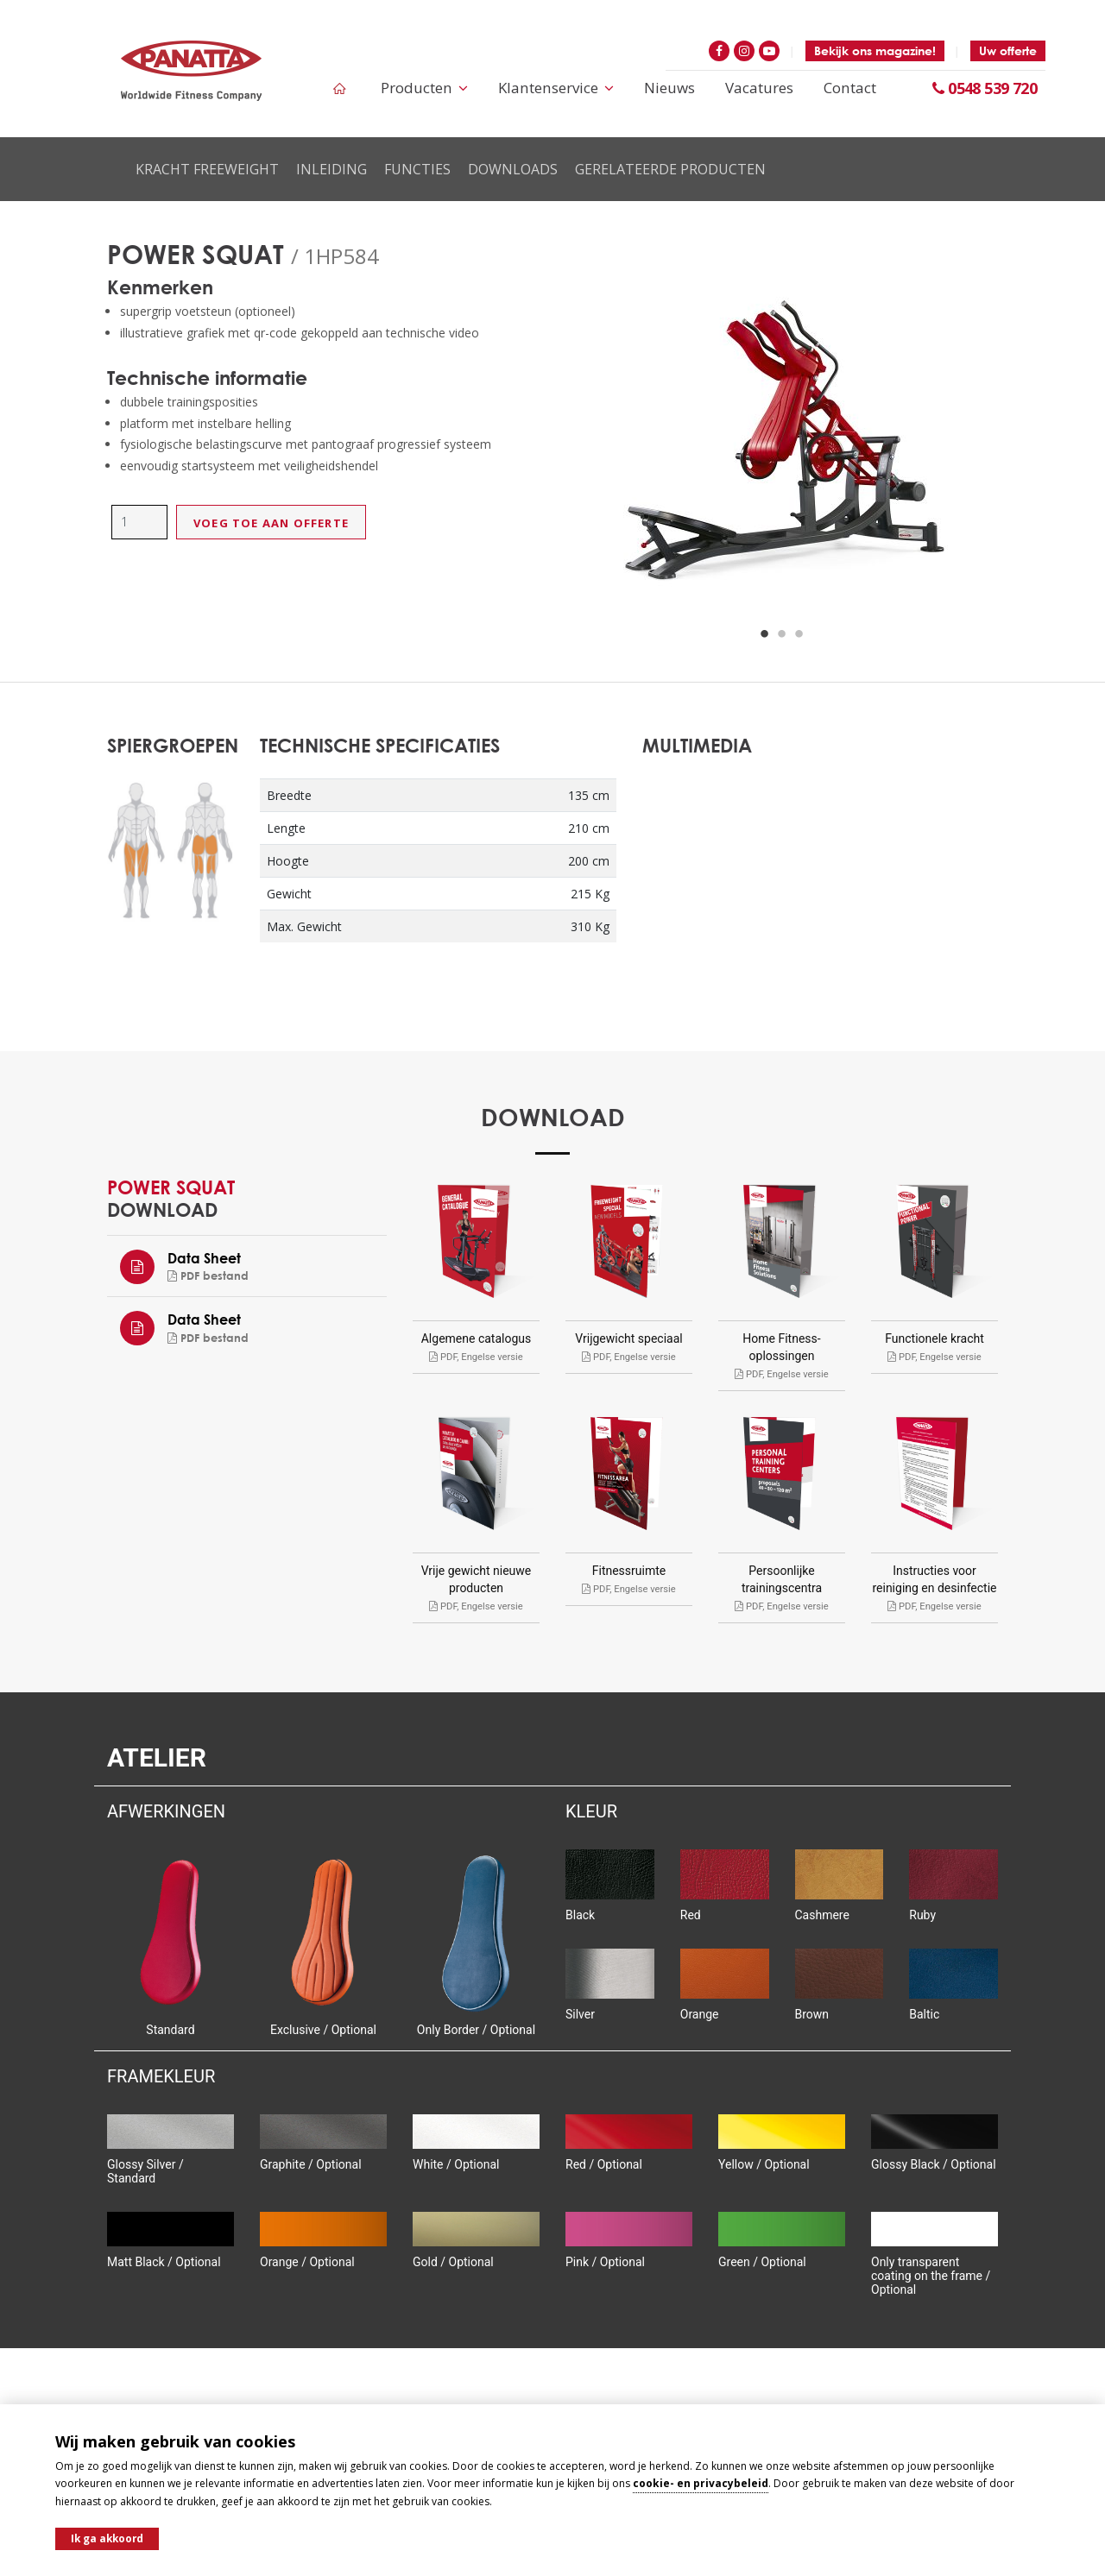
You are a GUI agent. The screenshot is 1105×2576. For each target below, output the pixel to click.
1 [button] (765, 634)
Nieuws (670, 88)
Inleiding (331, 169)
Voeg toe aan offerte (271, 523)
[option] (781, 448)
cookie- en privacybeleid (700, 2481)
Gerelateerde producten (670, 169)
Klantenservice (558, 88)
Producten (427, 88)
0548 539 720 (984, 88)
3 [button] (799, 634)
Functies (417, 169)
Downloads (513, 169)
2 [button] (782, 634)
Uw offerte (1008, 50)
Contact (850, 88)
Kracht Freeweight (207, 169)
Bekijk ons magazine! (875, 50)
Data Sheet (204, 1258)
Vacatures (760, 88)
